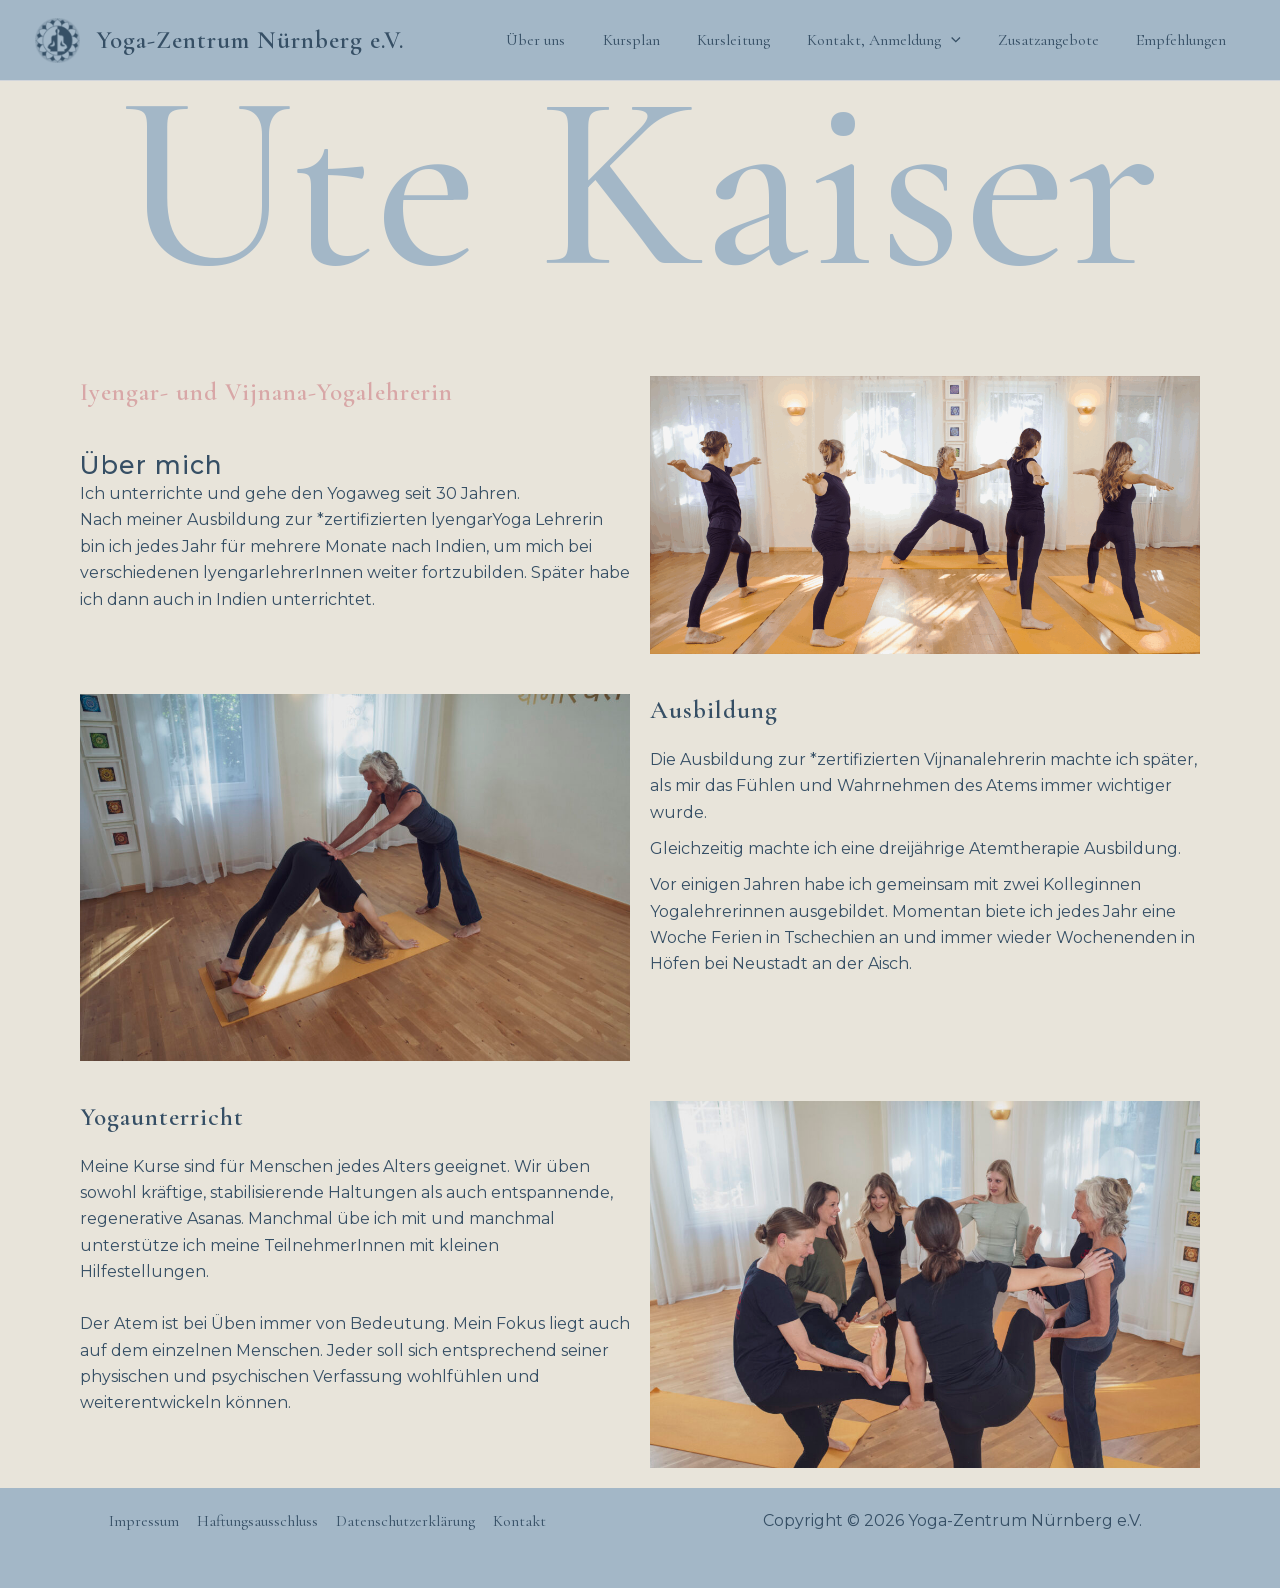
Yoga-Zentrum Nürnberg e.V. (250, 40)
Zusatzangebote (1056, 40)
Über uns (564, 40)
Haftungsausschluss (257, 1521)
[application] (964, 40)
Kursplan (654, 40)
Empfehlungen (1184, 40)
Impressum (146, 1521)
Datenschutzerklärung (404, 1521)
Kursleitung (751, 40)
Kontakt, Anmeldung (897, 40)
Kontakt (517, 1521)
